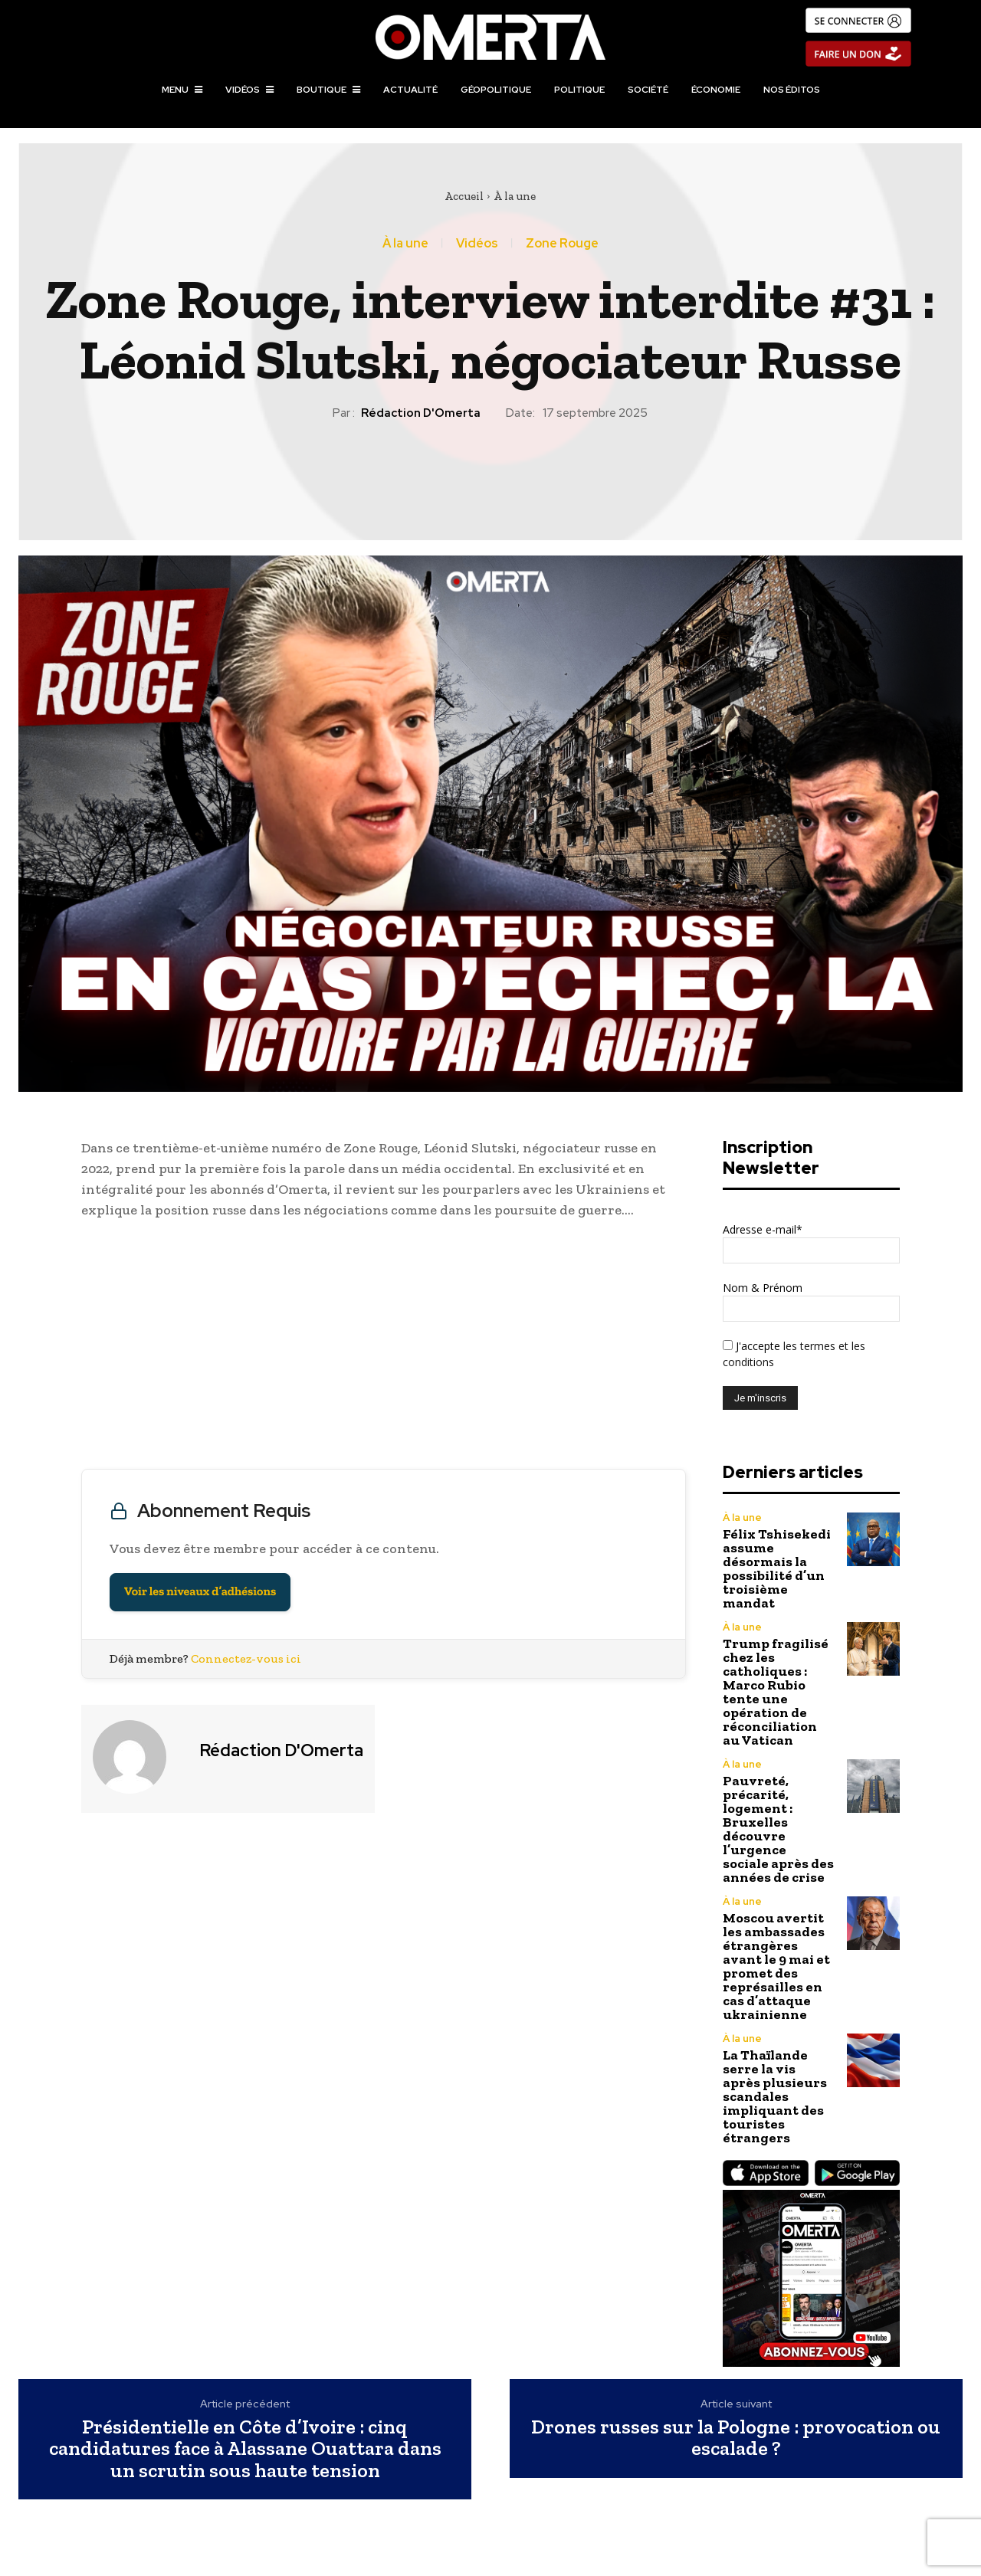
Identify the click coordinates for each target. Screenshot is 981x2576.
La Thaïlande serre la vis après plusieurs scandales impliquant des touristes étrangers (775, 2096)
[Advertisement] (383, 1347)
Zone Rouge (562, 244)
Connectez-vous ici (246, 1658)
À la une (515, 196)
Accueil (464, 196)
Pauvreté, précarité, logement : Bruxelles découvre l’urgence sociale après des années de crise (778, 1829)
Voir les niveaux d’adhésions (200, 1592)
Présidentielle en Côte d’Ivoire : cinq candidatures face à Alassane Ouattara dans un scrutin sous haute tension (245, 2449)
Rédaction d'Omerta (421, 413)
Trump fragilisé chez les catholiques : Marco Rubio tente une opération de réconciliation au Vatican (775, 1691)
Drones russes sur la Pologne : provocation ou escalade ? (735, 2438)
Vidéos (477, 244)
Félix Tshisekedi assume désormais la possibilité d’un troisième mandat (777, 1568)
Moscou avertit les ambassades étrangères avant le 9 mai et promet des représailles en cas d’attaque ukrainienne (776, 1966)
